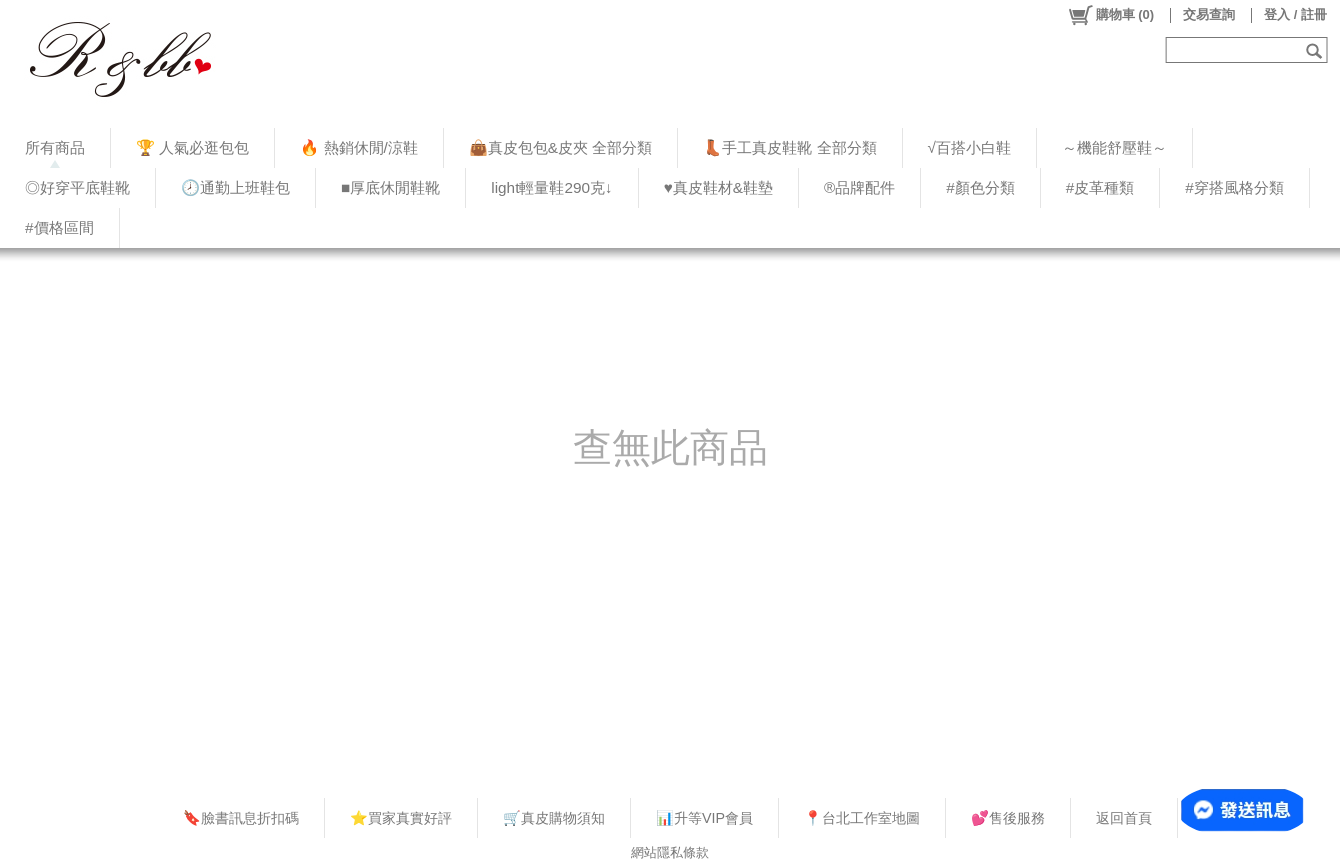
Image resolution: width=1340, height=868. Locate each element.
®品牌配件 (859, 187)
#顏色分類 (980, 187)
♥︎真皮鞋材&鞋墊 (718, 187)
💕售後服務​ (1008, 818)
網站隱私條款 (670, 852)
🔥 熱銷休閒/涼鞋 (359, 147)
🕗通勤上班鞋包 (235, 187)
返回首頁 (1124, 818)
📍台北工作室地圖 (862, 818)
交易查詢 (1209, 14)
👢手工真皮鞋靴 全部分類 (789, 147)
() (1110, 15)
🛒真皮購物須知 (554, 818)
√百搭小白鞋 (969, 147)
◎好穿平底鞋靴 (77, 187)
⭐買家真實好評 (401, 818)
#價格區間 (59, 227)
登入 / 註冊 (1295, 14)
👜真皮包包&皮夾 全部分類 (560, 147)
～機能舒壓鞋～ (1114, 147)
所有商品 (55, 147)
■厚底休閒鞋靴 (390, 187)
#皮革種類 (1100, 187)
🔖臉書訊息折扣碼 (241, 818)
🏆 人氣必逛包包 (192, 147)
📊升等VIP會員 (704, 818)
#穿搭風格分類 (1234, 187)
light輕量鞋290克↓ (551, 187)
